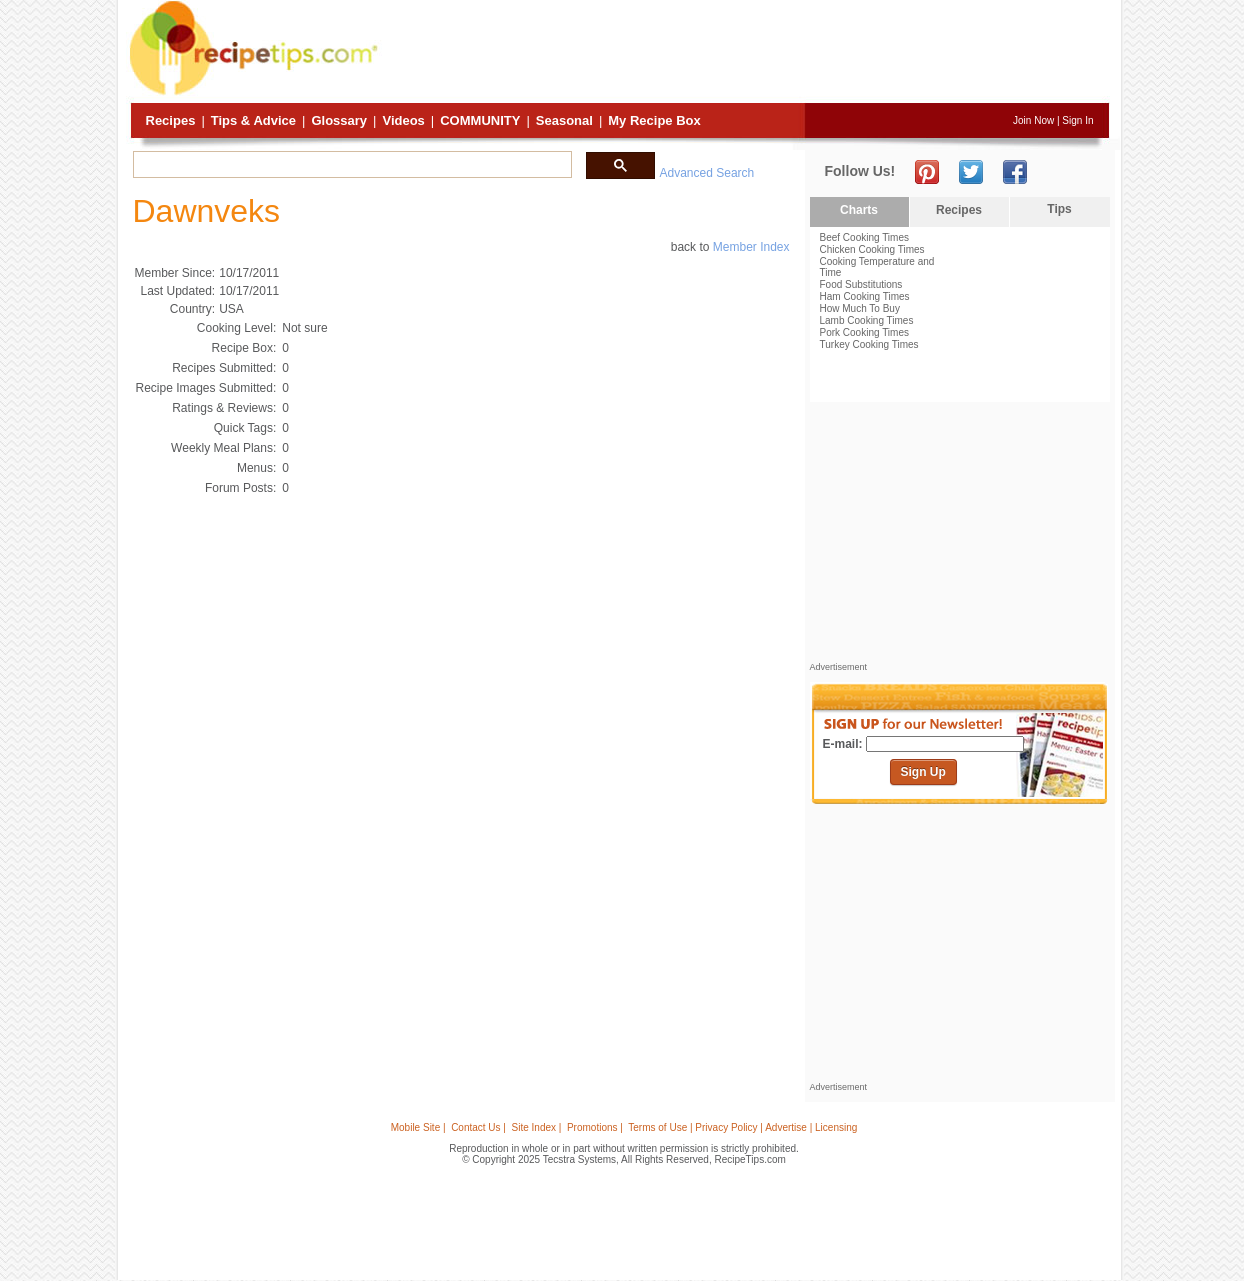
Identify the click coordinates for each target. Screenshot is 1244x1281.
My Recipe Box (654, 120)
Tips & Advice (253, 120)
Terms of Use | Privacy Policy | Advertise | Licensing (742, 1127)
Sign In (1077, 120)
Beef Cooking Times (865, 237)
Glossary (339, 120)
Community (480, 120)
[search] (350, 165)
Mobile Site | (418, 1127)
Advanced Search (707, 173)
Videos (403, 120)
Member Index (751, 247)
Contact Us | (478, 1127)
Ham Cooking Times (865, 296)
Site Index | (537, 1127)
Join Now (1033, 120)
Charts (859, 210)
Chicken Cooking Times (872, 249)
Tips (1059, 209)
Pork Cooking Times (864, 332)
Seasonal (564, 120)
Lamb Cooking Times (867, 320)
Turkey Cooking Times (869, 344)
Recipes (171, 120)
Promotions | (595, 1127)
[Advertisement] (746, 53)
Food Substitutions (861, 284)
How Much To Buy (860, 308)
